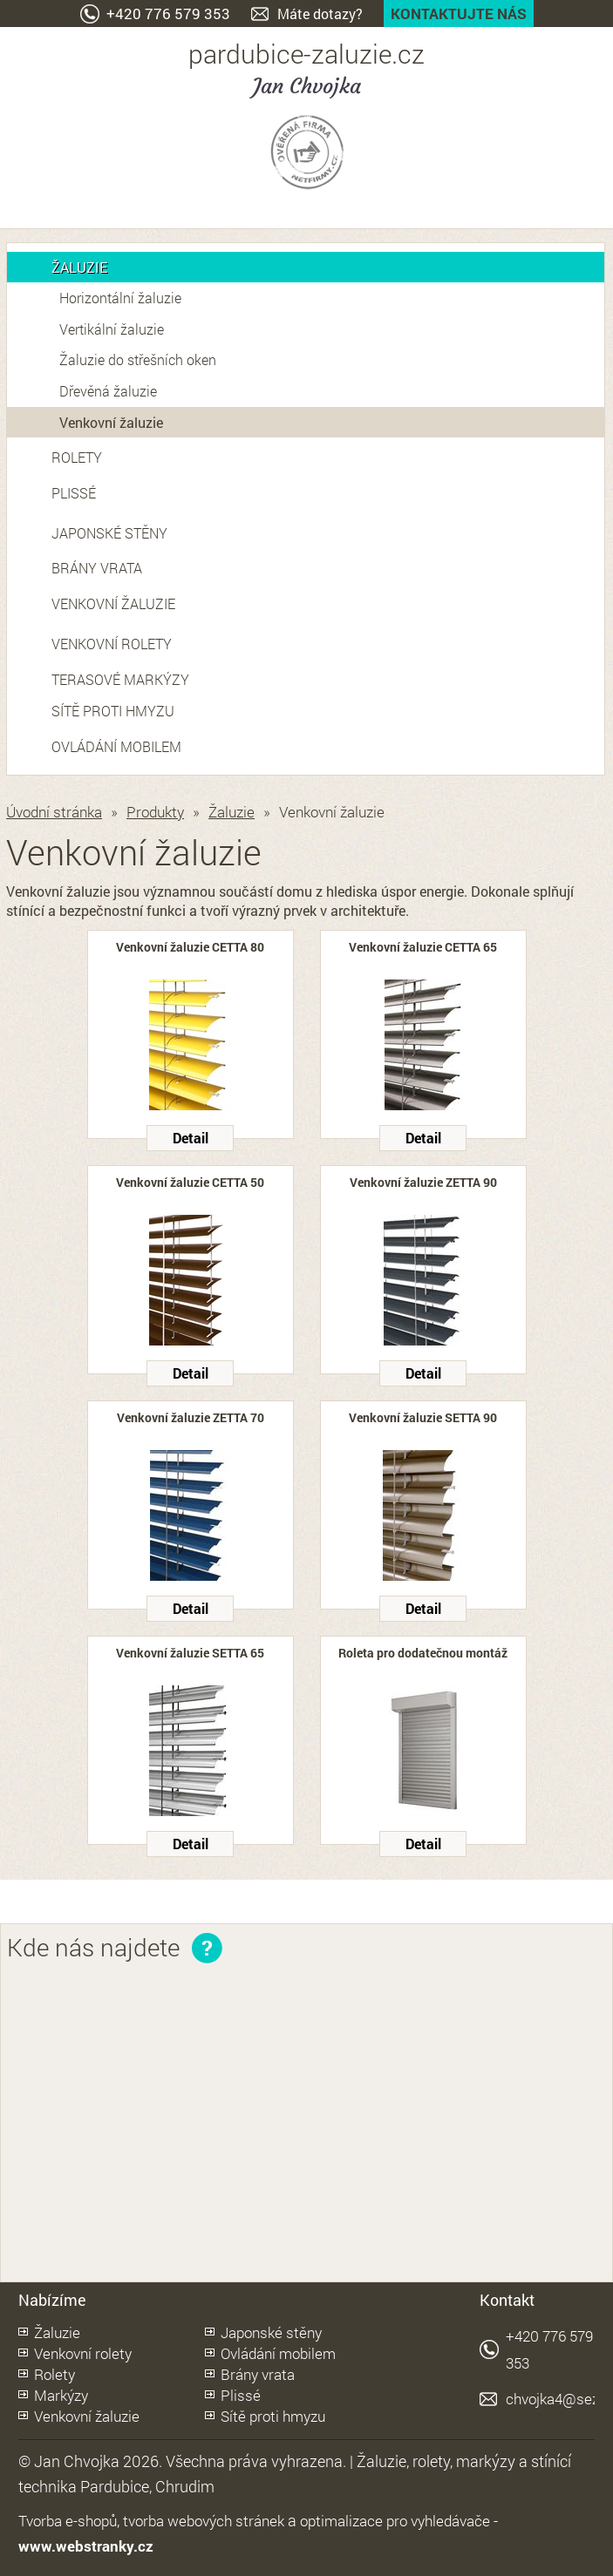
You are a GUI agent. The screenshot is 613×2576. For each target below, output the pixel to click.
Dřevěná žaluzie (108, 391)
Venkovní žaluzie (111, 422)
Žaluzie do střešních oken (137, 359)
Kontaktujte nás (459, 13)
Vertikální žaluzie (111, 329)
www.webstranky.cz (85, 2546)
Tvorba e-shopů (67, 2521)
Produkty (155, 812)
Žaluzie (79, 267)
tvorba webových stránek (203, 2521)
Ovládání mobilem (116, 746)
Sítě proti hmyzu (112, 711)
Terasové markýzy (120, 679)
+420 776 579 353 (168, 13)
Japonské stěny (109, 533)
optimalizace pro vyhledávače (395, 2521)
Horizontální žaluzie (120, 297)
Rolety (76, 457)
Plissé (73, 493)
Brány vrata (96, 568)
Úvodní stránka (54, 812)
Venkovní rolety (111, 643)
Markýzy (61, 2395)
